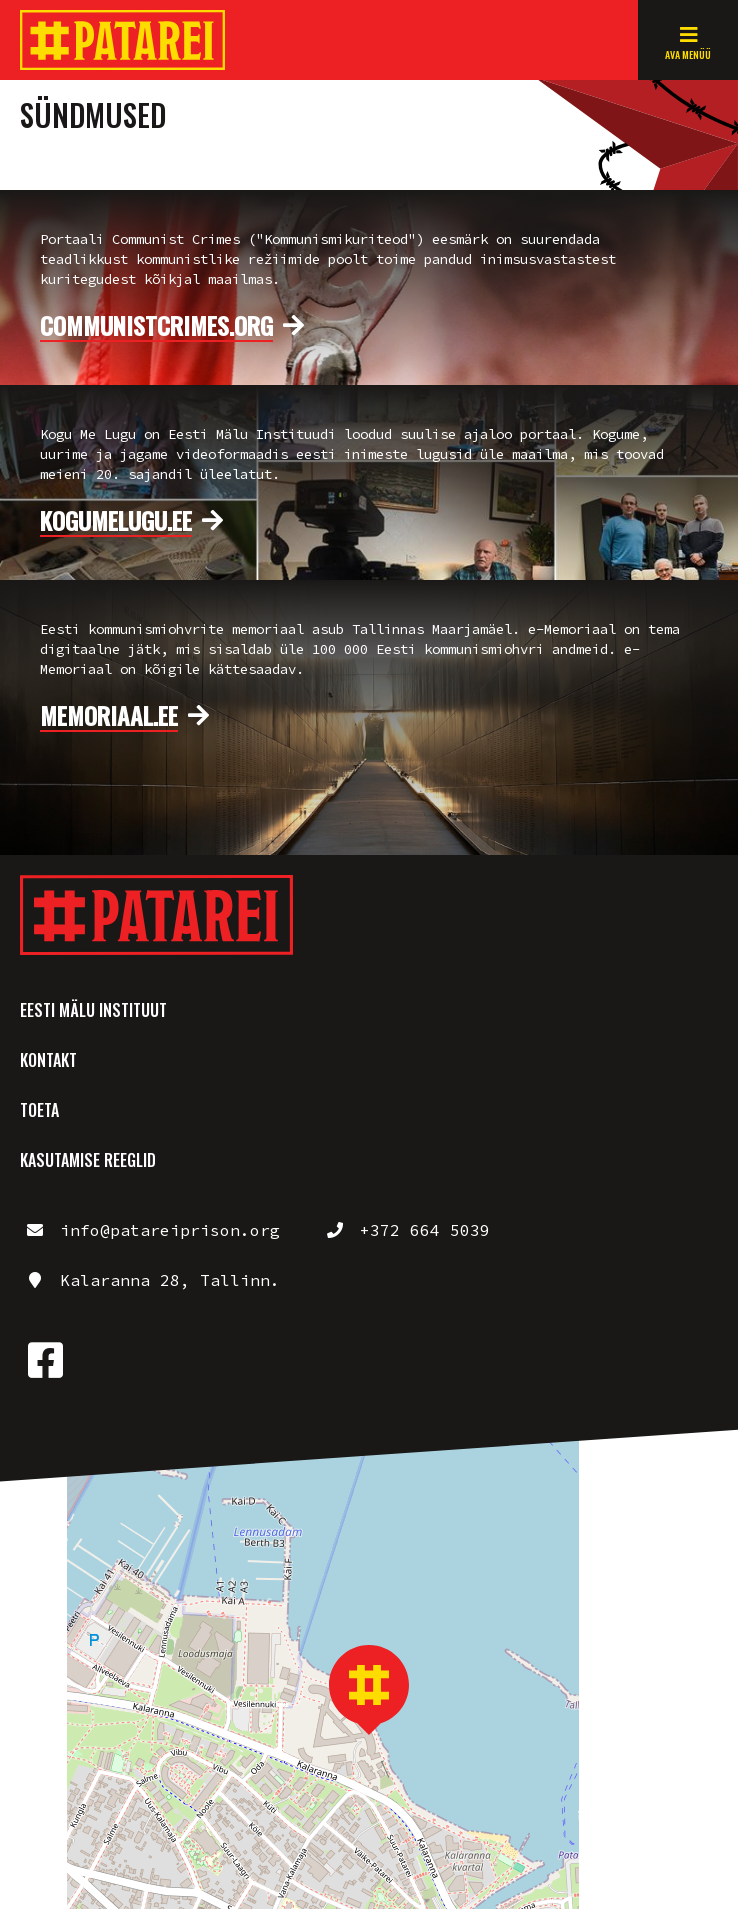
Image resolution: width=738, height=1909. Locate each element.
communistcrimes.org (156, 326)
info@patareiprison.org (170, 1230)
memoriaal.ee (109, 716)
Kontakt (48, 1060)
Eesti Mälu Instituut (93, 1010)
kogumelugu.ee (116, 521)
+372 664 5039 (425, 1230)
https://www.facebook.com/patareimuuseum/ (45, 1360)
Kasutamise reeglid (88, 1160)
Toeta (39, 1110)
